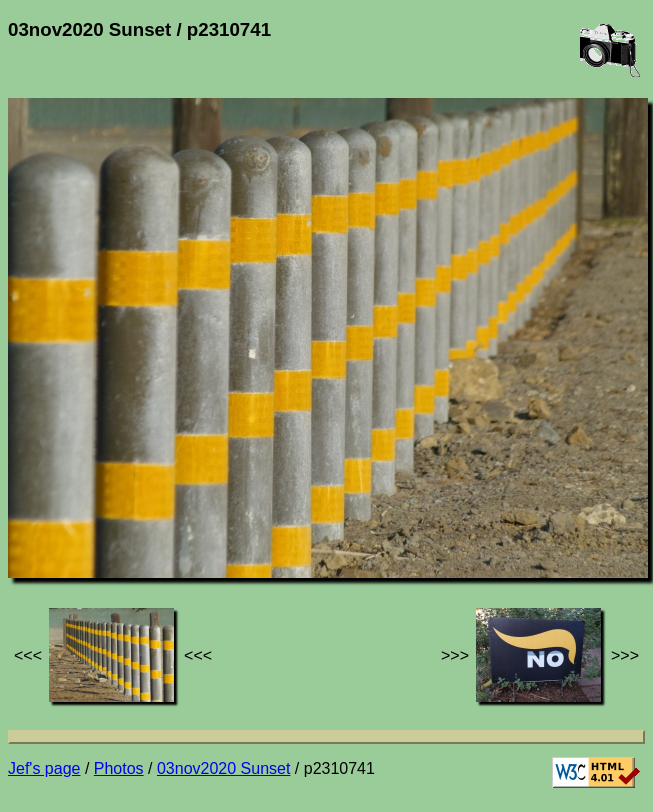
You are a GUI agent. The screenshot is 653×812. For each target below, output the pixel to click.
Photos (119, 768)
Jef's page (44, 768)
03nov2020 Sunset (223, 768)
